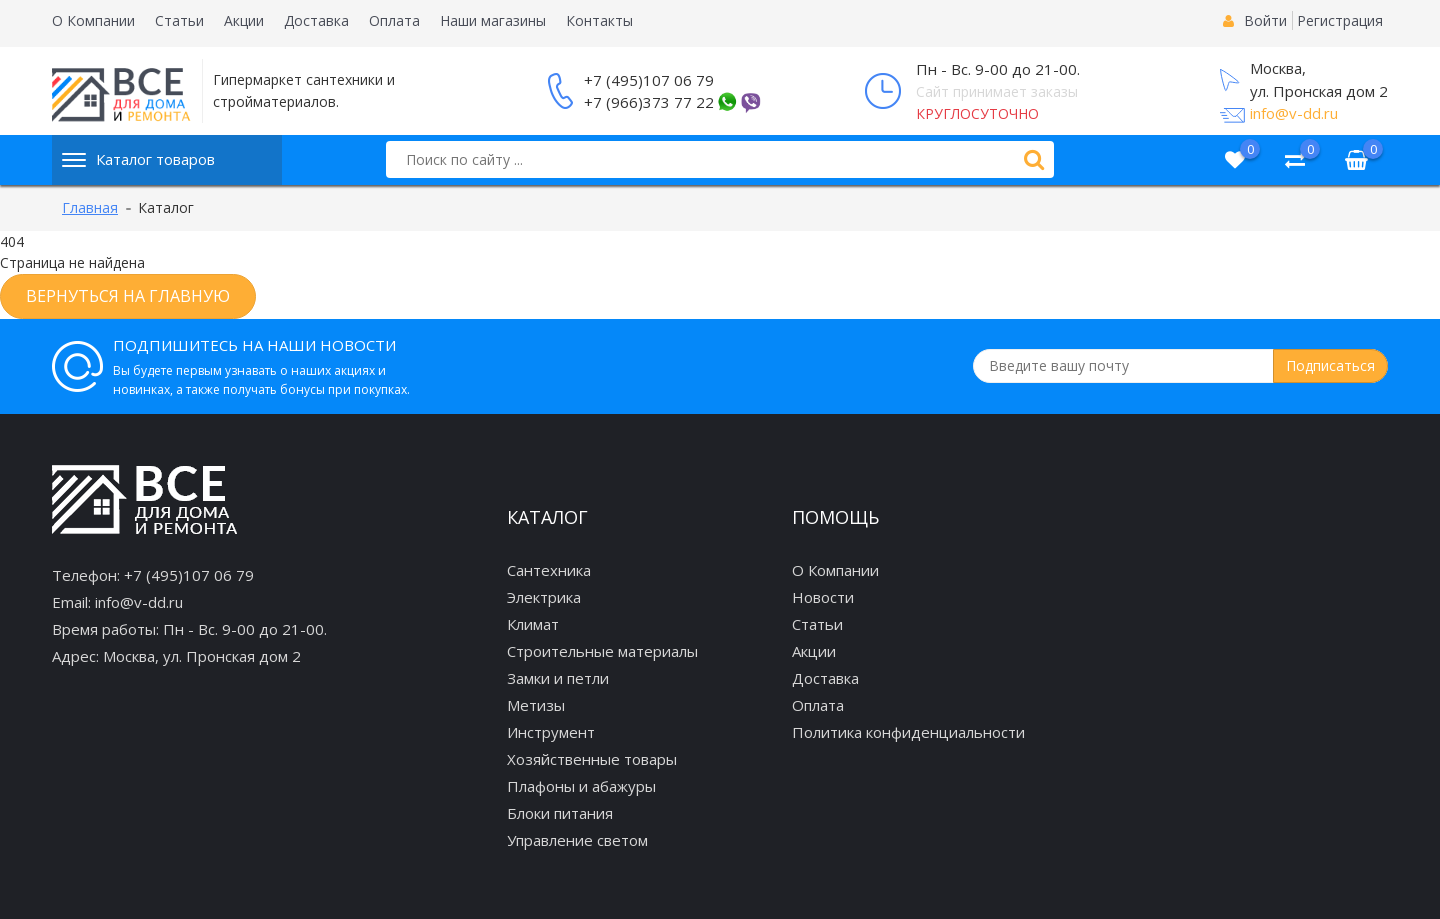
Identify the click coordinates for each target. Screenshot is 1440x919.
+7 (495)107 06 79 (649, 80)
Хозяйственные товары (592, 759)
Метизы (536, 705)
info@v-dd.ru (1294, 113)
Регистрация (1340, 20)
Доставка (316, 20)
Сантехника (549, 570)
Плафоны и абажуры (581, 786)
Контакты (599, 20)
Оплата (394, 20)
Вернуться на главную (128, 296)
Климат (533, 624)
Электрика (544, 597)
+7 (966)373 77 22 (649, 102)
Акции (244, 20)
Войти (1265, 20)
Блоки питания (560, 813)
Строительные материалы (602, 651)
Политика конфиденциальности (908, 732)
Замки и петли (558, 678)
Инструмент (551, 732)
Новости (823, 597)
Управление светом (577, 840)
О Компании (93, 20)
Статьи (179, 20)
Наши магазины (493, 20)
